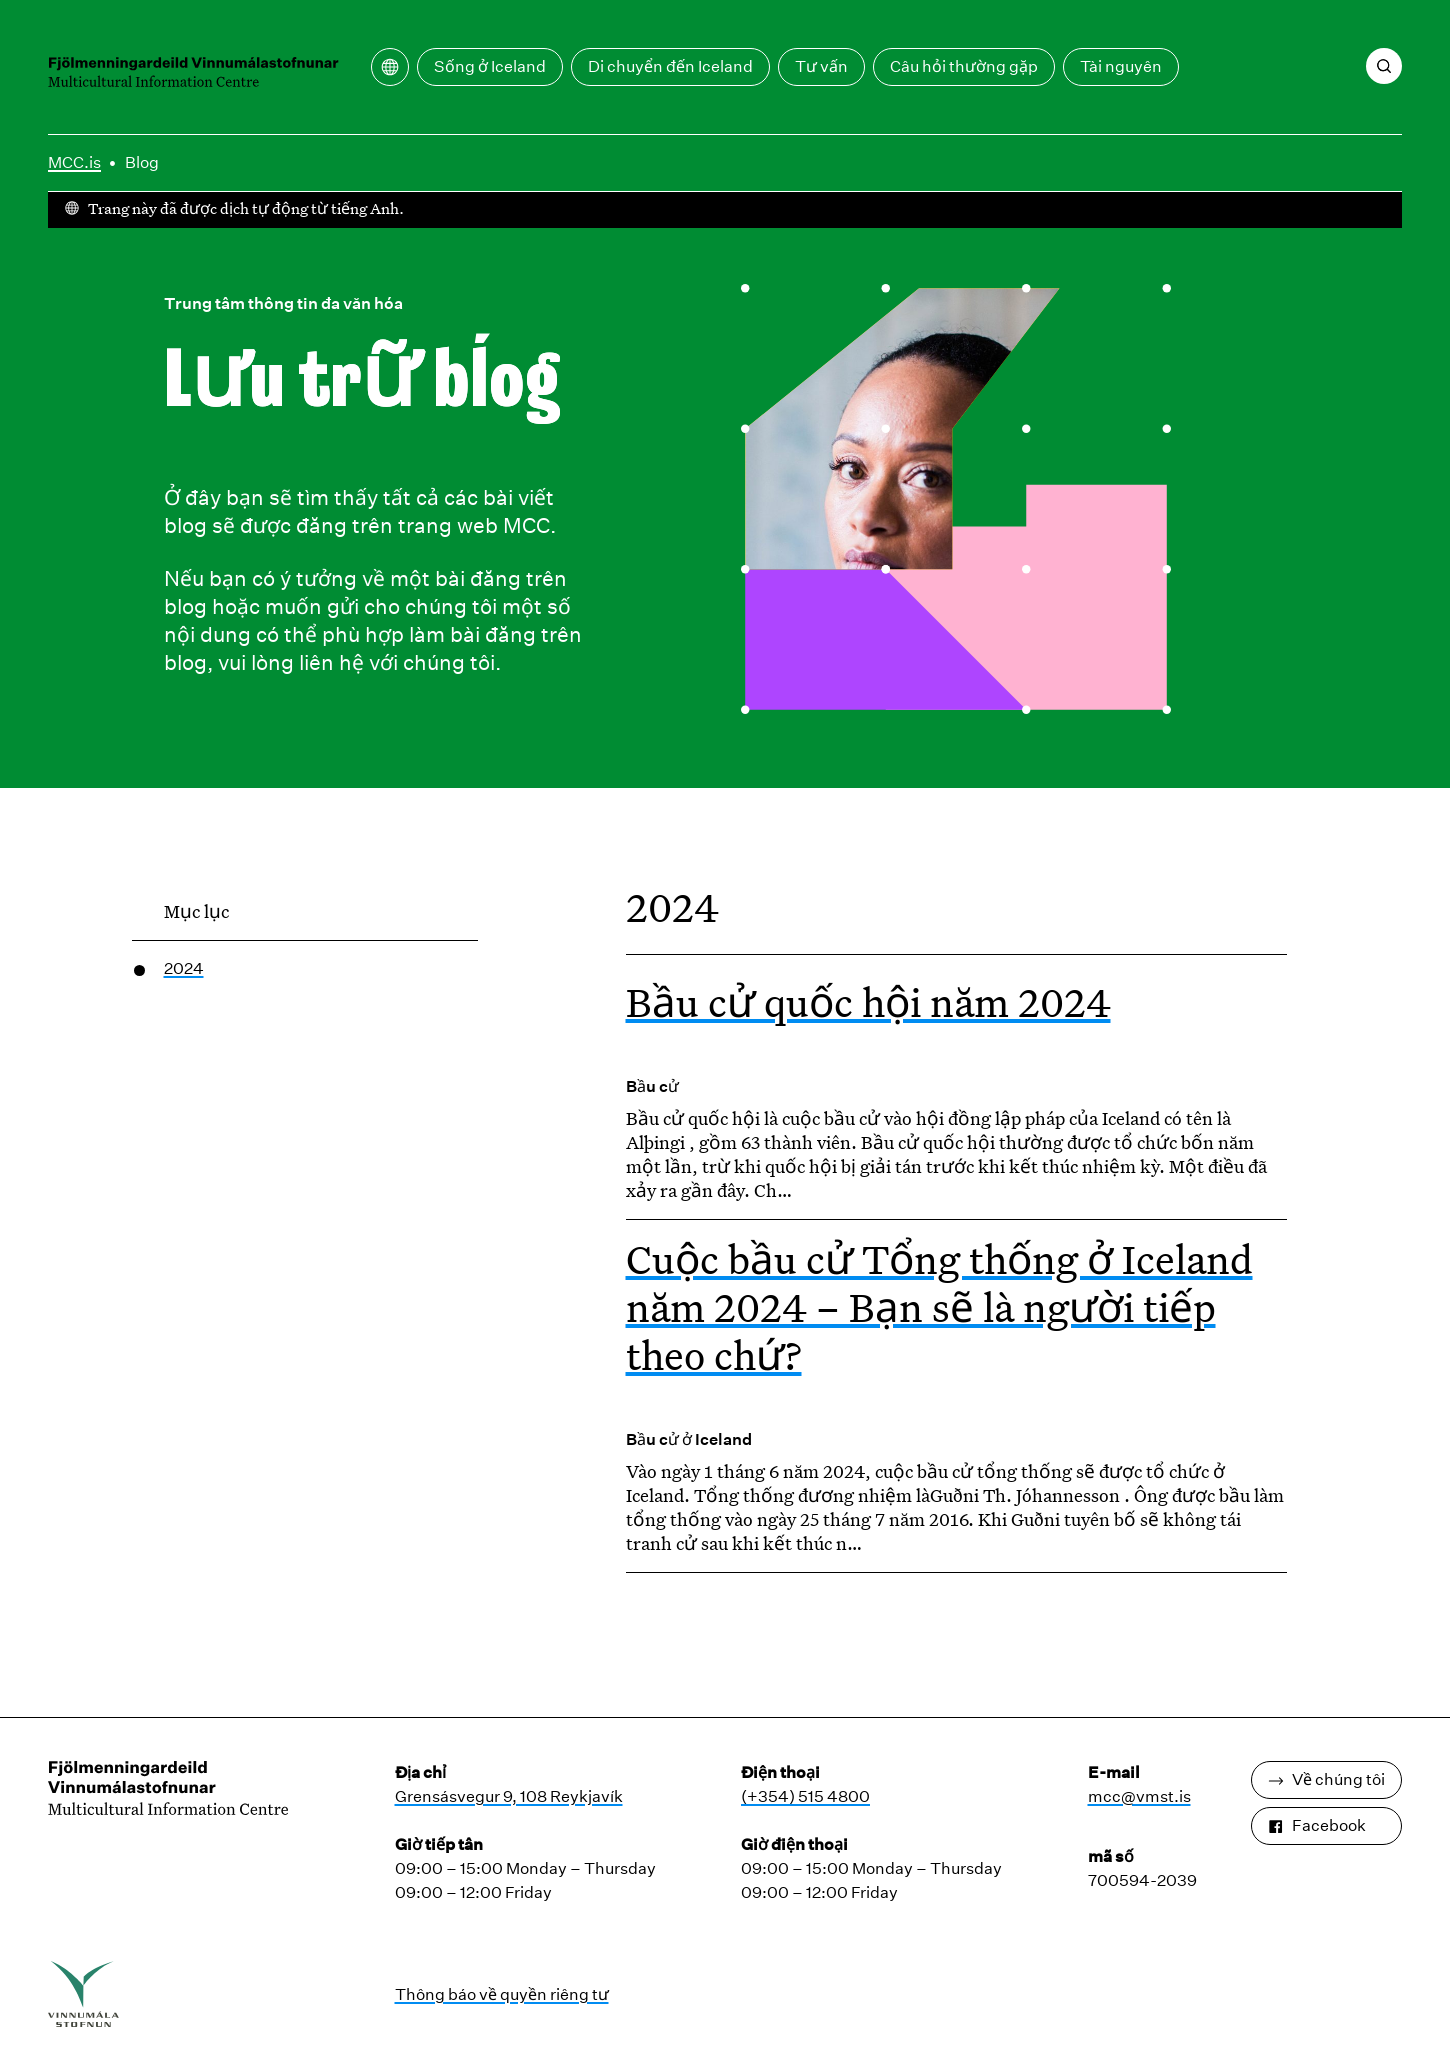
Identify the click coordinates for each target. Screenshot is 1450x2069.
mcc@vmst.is (1139, 1796)
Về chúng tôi (1326, 1779)
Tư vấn (821, 66)
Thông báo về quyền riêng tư (502, 1994)
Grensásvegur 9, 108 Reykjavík (509, 1796)
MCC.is (74, 162)
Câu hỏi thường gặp (964, 66)
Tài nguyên (1121, 66)
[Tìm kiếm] (1384, 66)
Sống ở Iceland (490, 66)
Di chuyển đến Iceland (670, 66)
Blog (142, 162)
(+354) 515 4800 (805, 1796)
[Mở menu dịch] (390, 67)
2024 (184, 968)
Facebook (1317, 1825)
